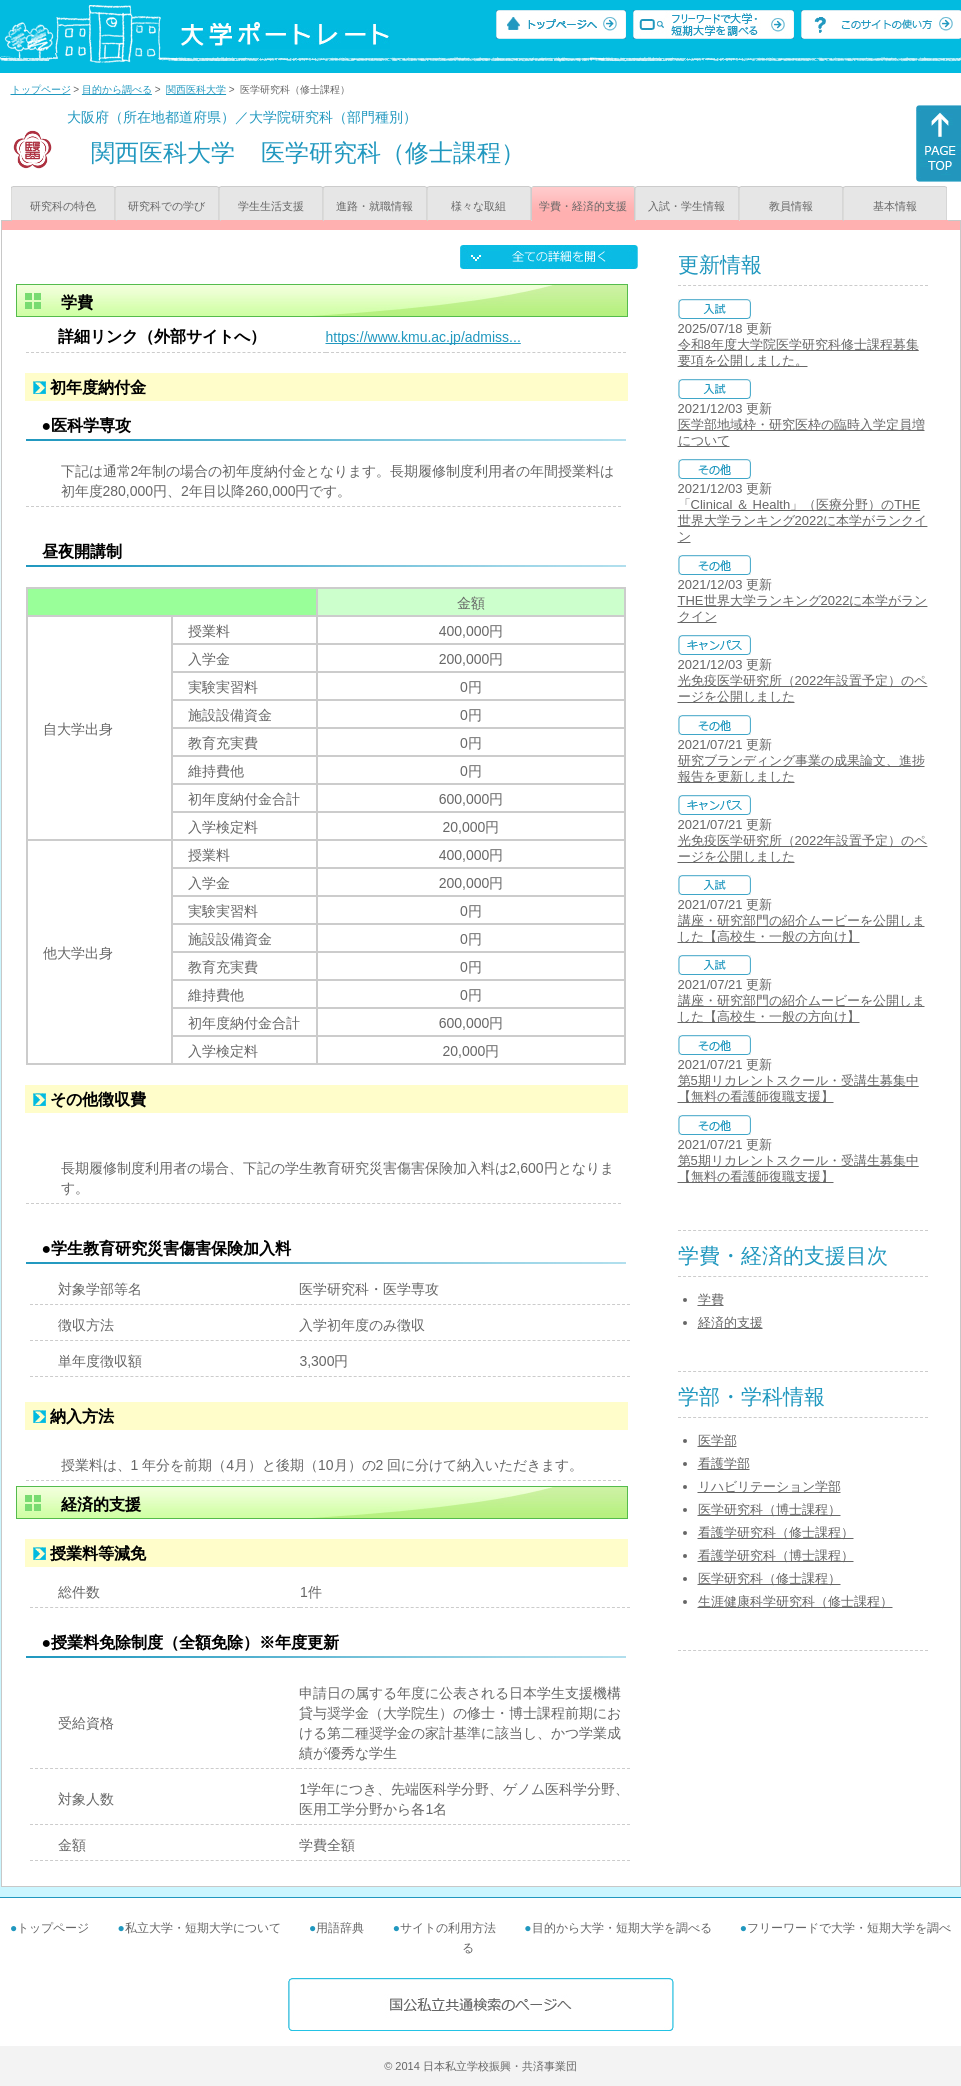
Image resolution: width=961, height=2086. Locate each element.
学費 (711, 1299)
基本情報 (895, 206)
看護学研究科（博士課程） (776, 1555)
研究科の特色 (63, 206)
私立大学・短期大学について (203, 1928)
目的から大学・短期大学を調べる (622, 1928)
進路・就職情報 (374, 206)
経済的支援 (730, 1322)
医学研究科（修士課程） (769, 1578)
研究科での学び (166, 206)
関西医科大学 (196, 89)
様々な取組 (478, 206)
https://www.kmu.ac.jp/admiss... (423, 337)
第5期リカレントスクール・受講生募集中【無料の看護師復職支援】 (798, 1088)
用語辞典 (340, 1928)
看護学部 (724, 1463)
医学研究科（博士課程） (769, 1509)
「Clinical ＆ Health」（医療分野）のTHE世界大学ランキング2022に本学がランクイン (803, 520)
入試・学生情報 (686, 206)
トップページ (41, 89)
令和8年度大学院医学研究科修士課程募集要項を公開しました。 (798, 352)
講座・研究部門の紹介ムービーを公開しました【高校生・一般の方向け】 (801, 928)
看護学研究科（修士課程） (776, 1532)
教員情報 (791, 206)
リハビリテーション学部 (769, 1486)
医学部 (717, 1440)
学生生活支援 (271, 206)
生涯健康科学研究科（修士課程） (795, 1601)
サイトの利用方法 (448, 1928)
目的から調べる (117, 89)
